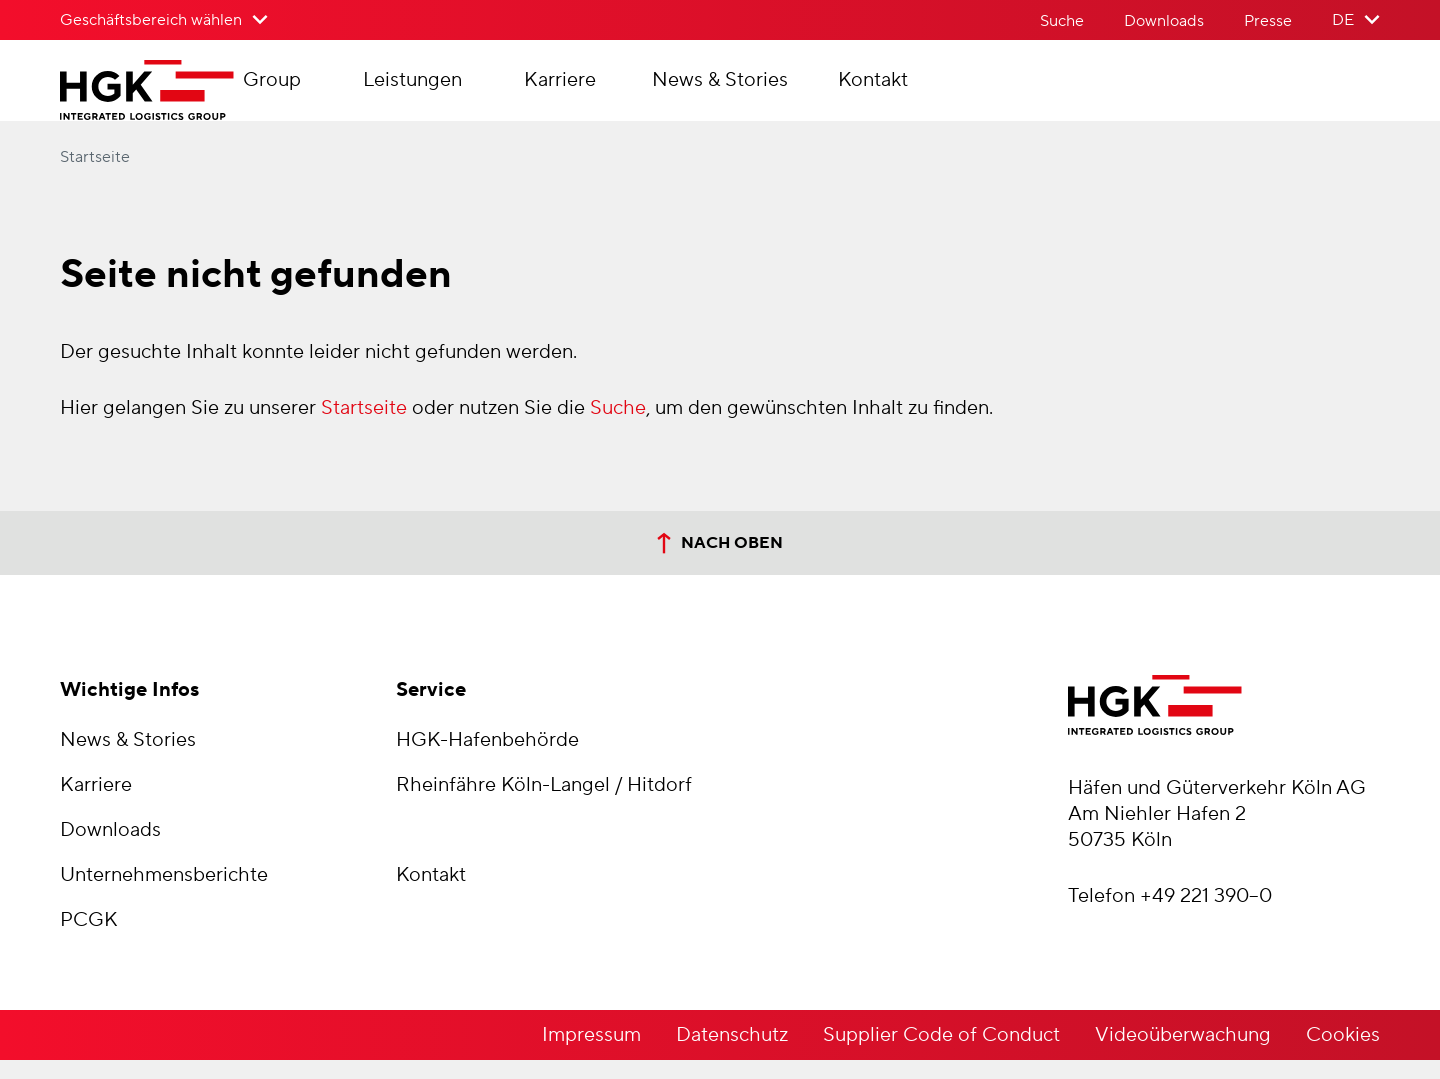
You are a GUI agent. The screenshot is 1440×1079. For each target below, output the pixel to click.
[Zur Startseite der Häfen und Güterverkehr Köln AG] (187, 100)
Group (349, 90)
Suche (1062, 21)
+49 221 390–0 (1206, 915)
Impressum (591, 1054)
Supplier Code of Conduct (941, 1054)
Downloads (1164, 21)
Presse (1268, 21)
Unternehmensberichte (164, 894)
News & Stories (797, 90)
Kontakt (950, 90)
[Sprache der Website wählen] (1356, 20)
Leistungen (489, 90)
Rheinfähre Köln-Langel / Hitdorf (544, 804)
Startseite (95, 176)
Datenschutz (732, 1054)
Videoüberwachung (1183, 1054)
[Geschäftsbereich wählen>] (164, 20)
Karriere (637, 90)
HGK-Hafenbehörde (487, 759)
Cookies (1343, 1054)
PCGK (89, 939)
